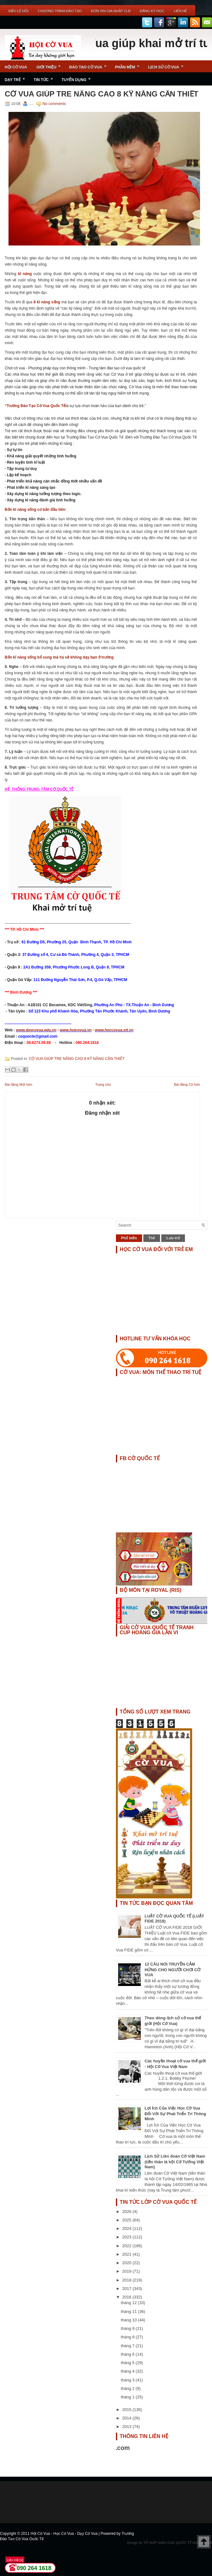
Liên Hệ (180, 11)
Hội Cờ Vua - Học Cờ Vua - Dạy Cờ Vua (65, 2533)
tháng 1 (128, 2397)
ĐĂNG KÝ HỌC (152, 11)
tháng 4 (128, 2371)
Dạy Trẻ (17, 77)
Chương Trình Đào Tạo (60, 11)
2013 (127, 2426)
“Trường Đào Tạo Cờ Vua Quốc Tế (35, 406)
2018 (127, 2280)
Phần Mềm (129, 64)
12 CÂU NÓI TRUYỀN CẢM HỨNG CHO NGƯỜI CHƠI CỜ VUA (172, 1969)
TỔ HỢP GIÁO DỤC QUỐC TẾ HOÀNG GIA (177, 2543)
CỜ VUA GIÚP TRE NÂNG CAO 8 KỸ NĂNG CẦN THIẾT (101, 94)
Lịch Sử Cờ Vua (167, 64)
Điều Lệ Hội (18, 11)
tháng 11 (129, 2311)
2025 (127, 2220)
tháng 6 (128, 2354)
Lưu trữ (173, 1238)
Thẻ (151, 1238)
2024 (127, 2228)
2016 (127, 2297)
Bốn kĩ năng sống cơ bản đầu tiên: (35, 509)
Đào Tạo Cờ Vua (89, 64)
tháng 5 (128, 2362)
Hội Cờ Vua (16, 67)
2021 (127, 2254)
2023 (127, 2237)
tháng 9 (128, 2328)
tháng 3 (128, 2380)
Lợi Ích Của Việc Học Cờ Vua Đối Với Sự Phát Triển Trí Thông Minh (175, 2113)
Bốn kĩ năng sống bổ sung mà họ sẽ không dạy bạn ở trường (59, 657)
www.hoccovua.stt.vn (114, 1030)
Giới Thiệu (51, 64)
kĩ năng (25, 274)
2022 (127, 2245)
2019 (127, 2271)
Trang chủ (103, 1084)
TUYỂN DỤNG (78, 77)
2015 (127, 2409)
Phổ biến (129, 1238)
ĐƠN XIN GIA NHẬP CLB (110, 11)
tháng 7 (128, 2345)
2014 (127, 2418)
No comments (54, 104)
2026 (127, 2211)
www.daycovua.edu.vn (36, 1030)
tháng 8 (128, 2337)
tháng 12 (129, 2302)
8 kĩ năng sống (46, 302)
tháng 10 (129, 2320)
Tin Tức (45, 77)
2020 (127, 2262)
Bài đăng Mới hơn (18, 1084)
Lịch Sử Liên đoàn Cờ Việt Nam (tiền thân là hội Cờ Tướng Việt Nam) (175, 2161)
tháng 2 (128, 2388)
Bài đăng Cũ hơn (187, 1084)
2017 (127, 2288)
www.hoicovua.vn (76, 1030)
